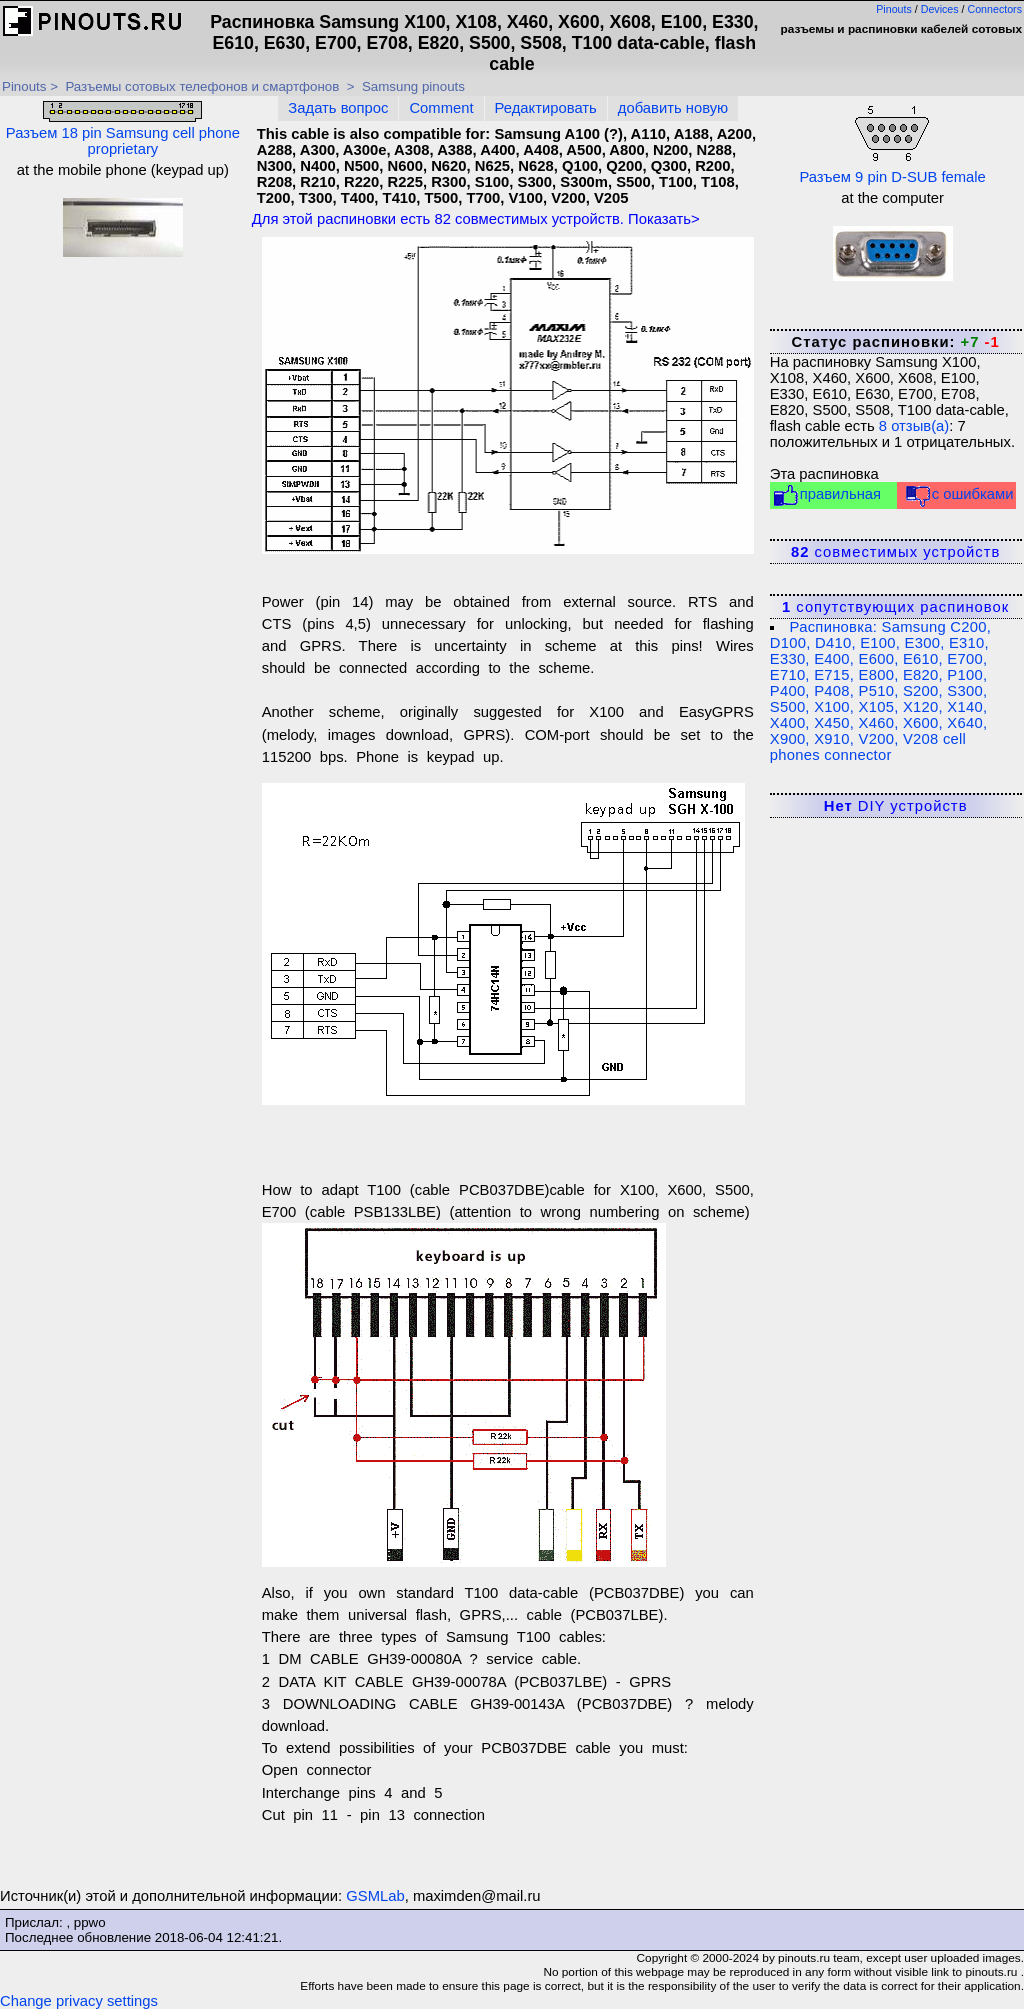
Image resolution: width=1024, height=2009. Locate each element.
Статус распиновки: (895, 342)
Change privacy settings (79, 2001)
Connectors (995, 9)
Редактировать (546, 108)
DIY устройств (896, 806)
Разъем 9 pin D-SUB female (892, 143)
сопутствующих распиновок (895, 607)
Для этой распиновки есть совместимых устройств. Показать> (476, 219)
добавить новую (673, 108)
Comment (441, 108)
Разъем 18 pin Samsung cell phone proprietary (123, 129)
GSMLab (375, 1896)
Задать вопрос (338, 108)
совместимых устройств (895, 552)
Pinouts (894, 9)
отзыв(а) (914, 426)
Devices (940, 9)
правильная (826, 495)
